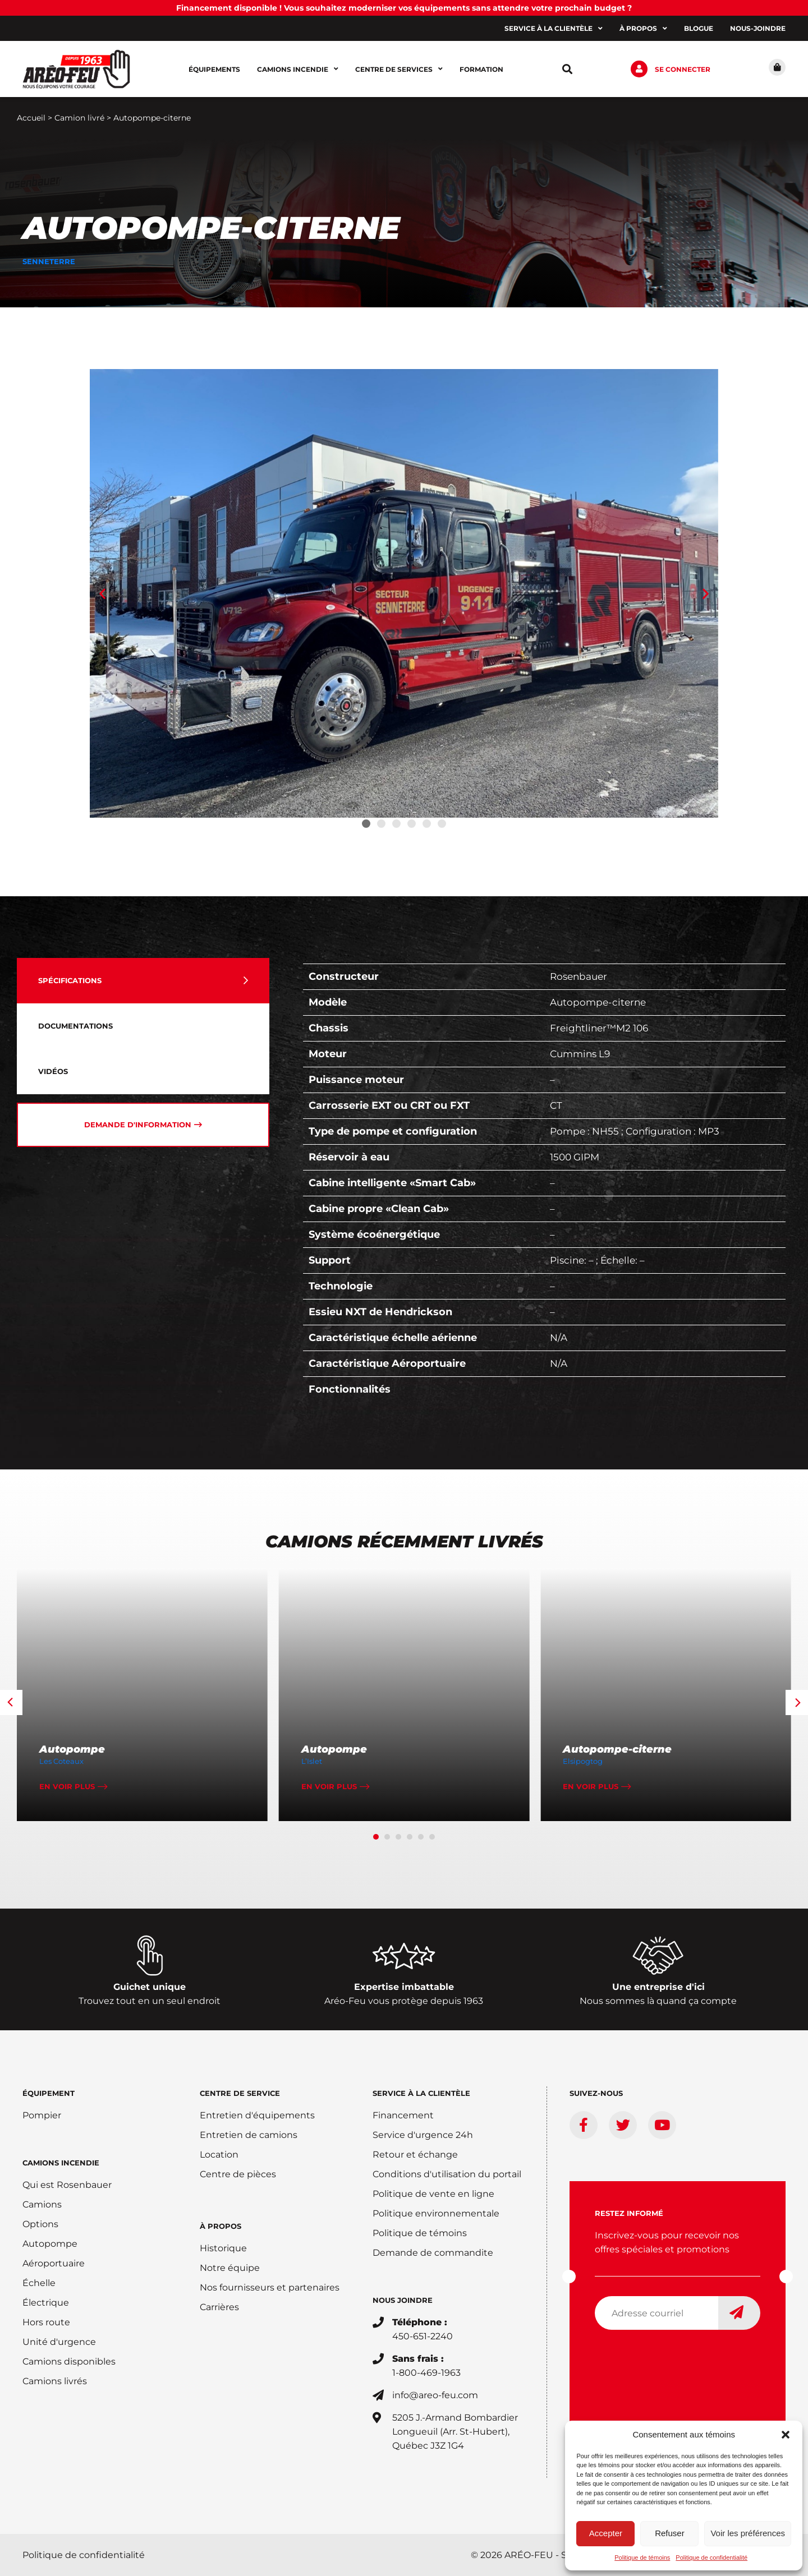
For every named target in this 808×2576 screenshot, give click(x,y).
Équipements (214, 69)
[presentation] (680, 2361)
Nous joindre (403, 2300)
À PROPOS (220, 2226)
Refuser (670, 2533)
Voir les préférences (747, 2533)
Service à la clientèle (553, 29)
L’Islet (311, 1761)
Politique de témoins (642, 2557)
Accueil (31, 118)
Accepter (605, 2533)
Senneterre (47, 261)
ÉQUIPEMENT (48, 2093)
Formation (481, 69)
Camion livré (79, 118)
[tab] (143, 980)
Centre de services (399, 69)
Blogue (698, 28)
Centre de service (240, 2093)
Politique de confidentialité (711, 2557)
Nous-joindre (758, 28)
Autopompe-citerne (617, 1749)
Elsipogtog (583, 1761)
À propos (643, 29)
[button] (785, 2434)
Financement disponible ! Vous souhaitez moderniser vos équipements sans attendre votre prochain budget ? (404, 8)
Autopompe (72, 1749)
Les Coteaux (61, 1761)
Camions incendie (297, 69)
